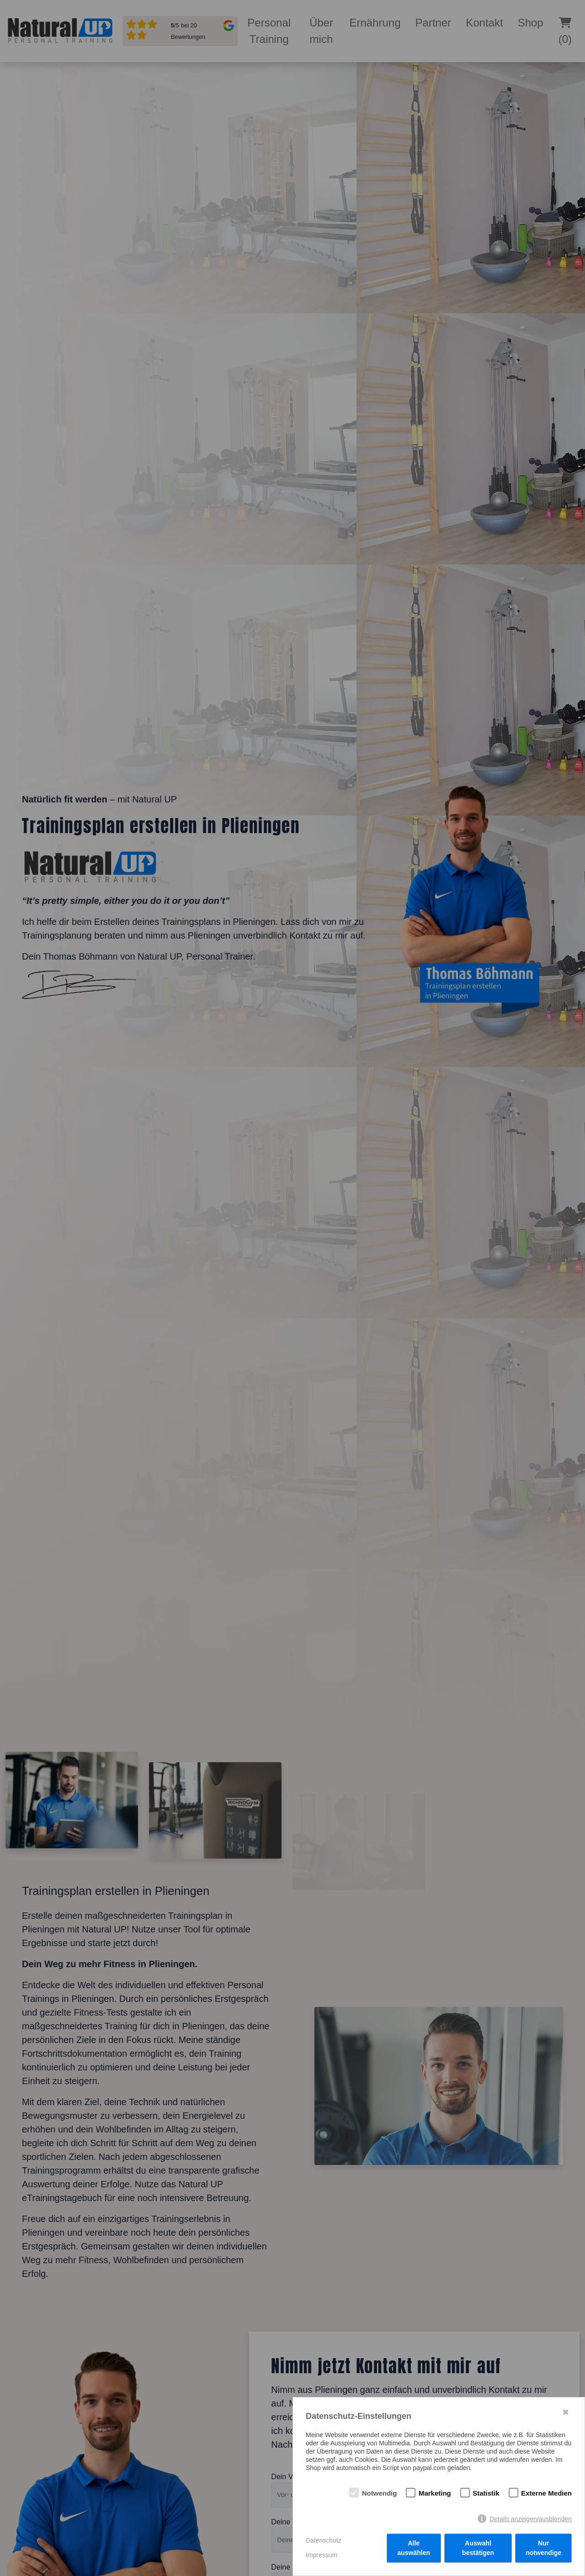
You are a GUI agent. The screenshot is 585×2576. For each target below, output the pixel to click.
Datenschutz (323, 2540)
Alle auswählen (414, 2547)
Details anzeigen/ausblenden (530, 2519)
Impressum (321, 2555)
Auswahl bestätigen (478, 2547)
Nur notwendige (543, 2547)
